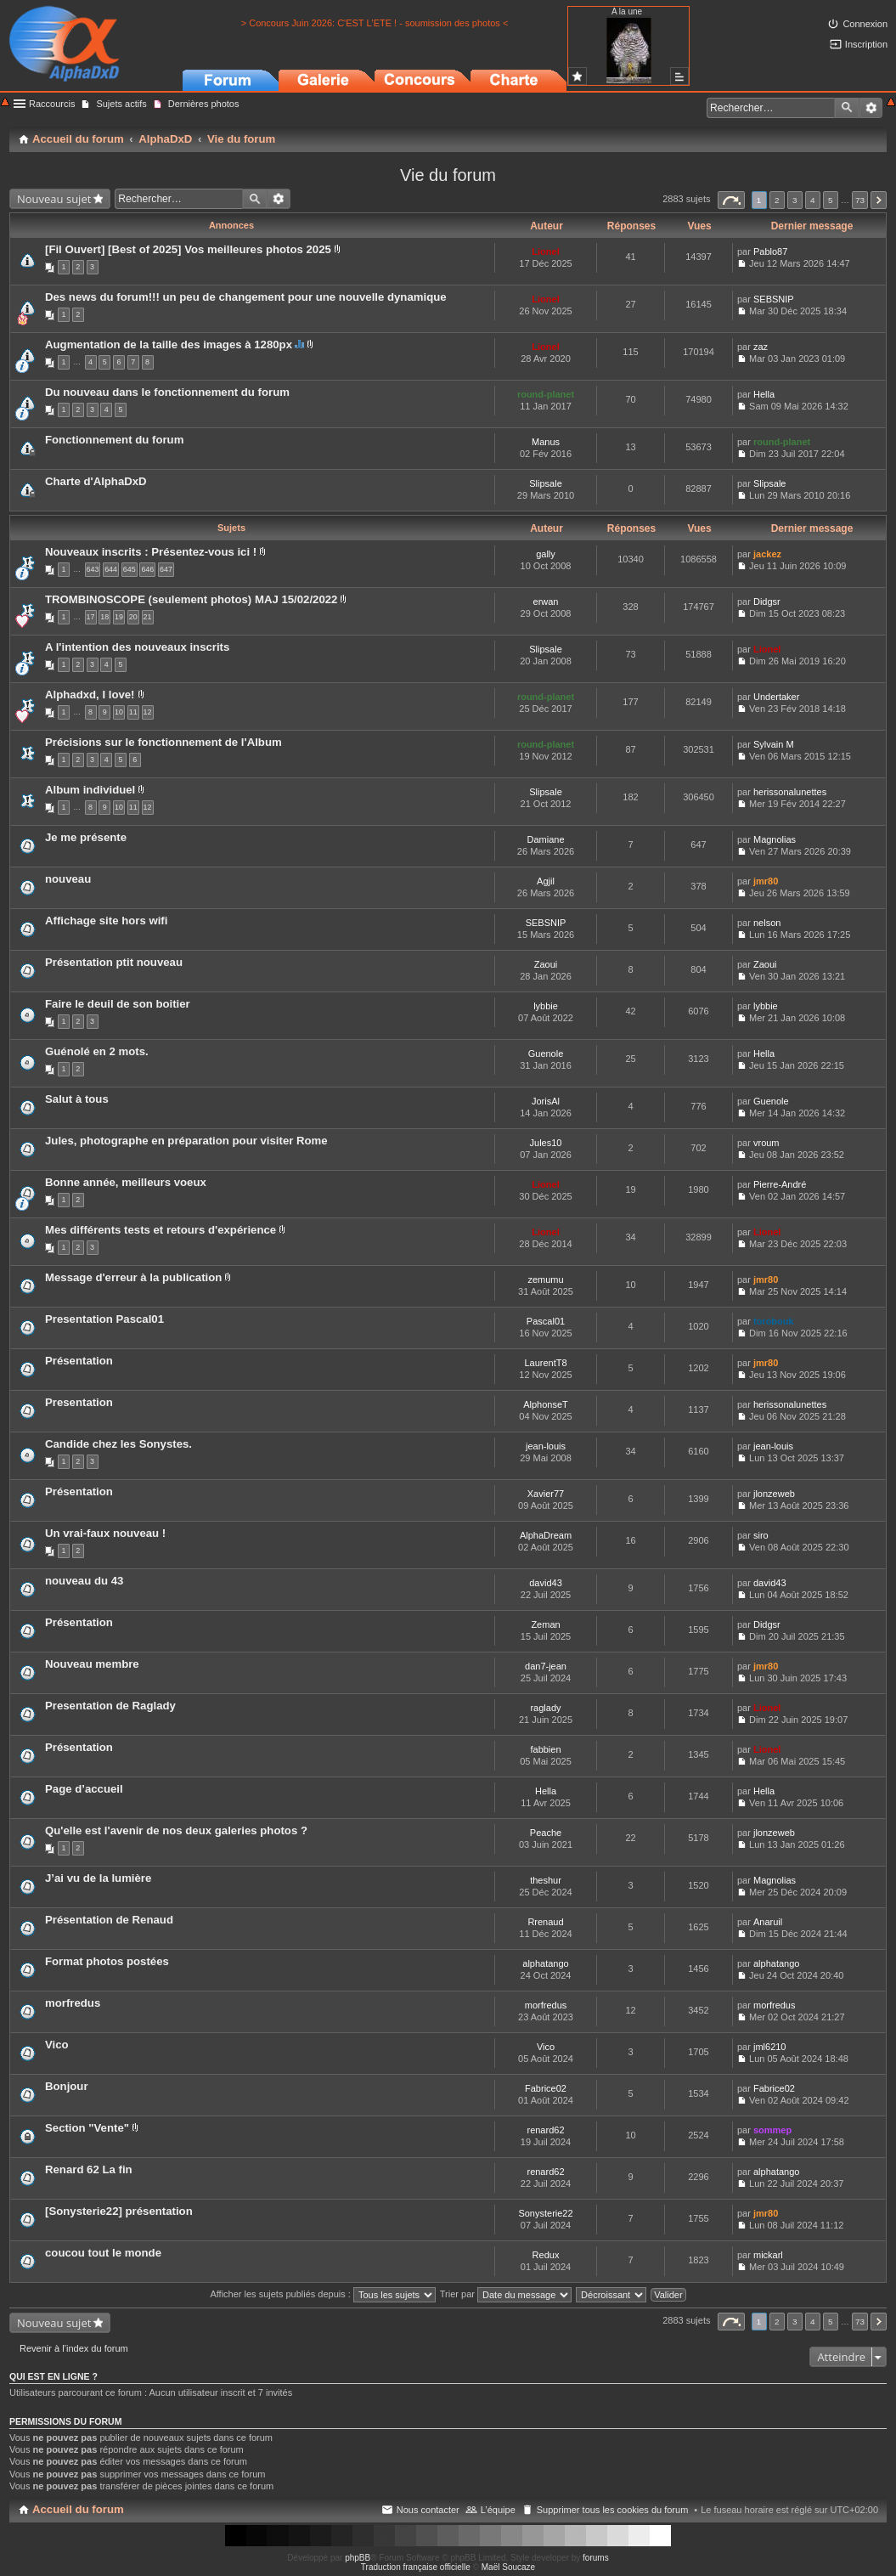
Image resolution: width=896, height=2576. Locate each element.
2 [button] (777, 200)
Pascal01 (546, 1321)
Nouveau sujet (54, 198)
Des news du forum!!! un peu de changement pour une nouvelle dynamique (246, 297)
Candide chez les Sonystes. (118, 1444)
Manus (546, 442)
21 (148, 617)
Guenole (546, 1053)
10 (119, 712)
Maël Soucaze (508, 2567)
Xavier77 (545, 1494)
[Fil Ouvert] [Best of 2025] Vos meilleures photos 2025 (188, 249)
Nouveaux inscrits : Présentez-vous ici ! (150, 551)
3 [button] (794, 200)
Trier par (506, 2294)
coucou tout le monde (103, 2252)
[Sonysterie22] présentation (119, 2211)
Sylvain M (773, 744)
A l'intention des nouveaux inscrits (137, 647)
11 (133, 712)
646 (147, 569)
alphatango (545, 1963)
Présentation (79, 1360)
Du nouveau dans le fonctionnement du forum (167, 392)
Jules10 (546, 1143)
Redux (546, 2255)
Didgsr (766, 601)
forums (596, 2557)
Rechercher (846, 108)
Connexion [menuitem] (865, 24)
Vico (57, 2044)
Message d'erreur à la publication (133, 1277)
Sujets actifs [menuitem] (121, 104)
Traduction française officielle (416, 2567)
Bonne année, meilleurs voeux (125, 1182)
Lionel (545, 251)
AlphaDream (546, 1535)
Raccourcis (52, 104)
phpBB (357, 2557)
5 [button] (830, 200)
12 (148, 712)
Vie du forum (448, 175)
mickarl (768, 2255)
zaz (760, 347)
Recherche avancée (870, 108)
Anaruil (767, 1922)
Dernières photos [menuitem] (203, 104)
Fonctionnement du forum (114, 439)
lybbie (545, 1006)
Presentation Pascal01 (104, 1319)
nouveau (68, 879)
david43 (545, 1583)
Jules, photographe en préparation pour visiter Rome (186, 1140)
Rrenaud (545, 1922)
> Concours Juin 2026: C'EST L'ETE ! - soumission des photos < (375, 23)
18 (104, 617)
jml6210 (769, 2047)
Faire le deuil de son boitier (117, 1003)
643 (93, 569)
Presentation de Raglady (110, 1705)
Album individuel (90, 789)
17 (91, 617)
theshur (545, 1880)
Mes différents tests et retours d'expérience (160, 1229)
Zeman (545, 1624)
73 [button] (860, 200)
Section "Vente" (87, 2127)
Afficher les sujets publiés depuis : (323, 2294)
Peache (545, 1832)
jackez (767, 554)
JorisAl (546, 1101)
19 (119, 617)
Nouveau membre (92, 1664)
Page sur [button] (731, 200)
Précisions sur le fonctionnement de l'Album (163, 742)
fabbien (545, 1749)
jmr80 (765, 881)
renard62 (545, 2130)
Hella (764, 394)
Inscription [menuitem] (866, 44)
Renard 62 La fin (88, 2169)
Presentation (79, 1402)
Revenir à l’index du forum (74, 2348)
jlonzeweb (774, 1494)
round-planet (545, 394)
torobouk (773, 1321)
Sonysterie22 (545, 2213)
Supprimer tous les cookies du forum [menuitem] (613, 2510)
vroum (766, 1143)
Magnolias (774, 839)
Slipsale (545, 483)
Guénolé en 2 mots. (97, 1051)
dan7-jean (545, 1666)
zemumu (545, 1279)
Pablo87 (770, 251)
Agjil (546, 881)
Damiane (545, 839)
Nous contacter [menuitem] (428, 2510)
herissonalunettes (789, 792)
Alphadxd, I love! (90, 694)
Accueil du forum (78, 2509)
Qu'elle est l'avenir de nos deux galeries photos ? (176, 1830)
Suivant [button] (879, 200)
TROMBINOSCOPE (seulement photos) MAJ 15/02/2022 (191, 599)
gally (545, 554)
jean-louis (546, 1446)
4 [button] (812, 200)
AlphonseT (545, 1404)
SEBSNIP (773, 299)
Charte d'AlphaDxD (96, 481)
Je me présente (86, 837)
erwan (546, 601)
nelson (766, 923)
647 (166, 569)
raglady (545, 1708)
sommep (772, 2130)
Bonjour (66, 2086)
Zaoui (546, 964)
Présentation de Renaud (109, 1919)
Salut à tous (77, 1099)
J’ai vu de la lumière (98, 1878)
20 (133, 617)
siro (761, 1535)
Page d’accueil (84, 1788)
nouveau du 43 (84, 1580)
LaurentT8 (545, 1363)
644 (110, 569)
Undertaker (776, 697)
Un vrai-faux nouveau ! (105, 1533)
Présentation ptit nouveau (114, 962)
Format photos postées (107, 1961)
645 (129, 569)
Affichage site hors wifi (106, 920)
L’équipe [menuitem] (498, 2510)
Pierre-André (779, 1184)
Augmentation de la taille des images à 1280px (168, 344)
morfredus (72, 2003)
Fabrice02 (545, 2088)
